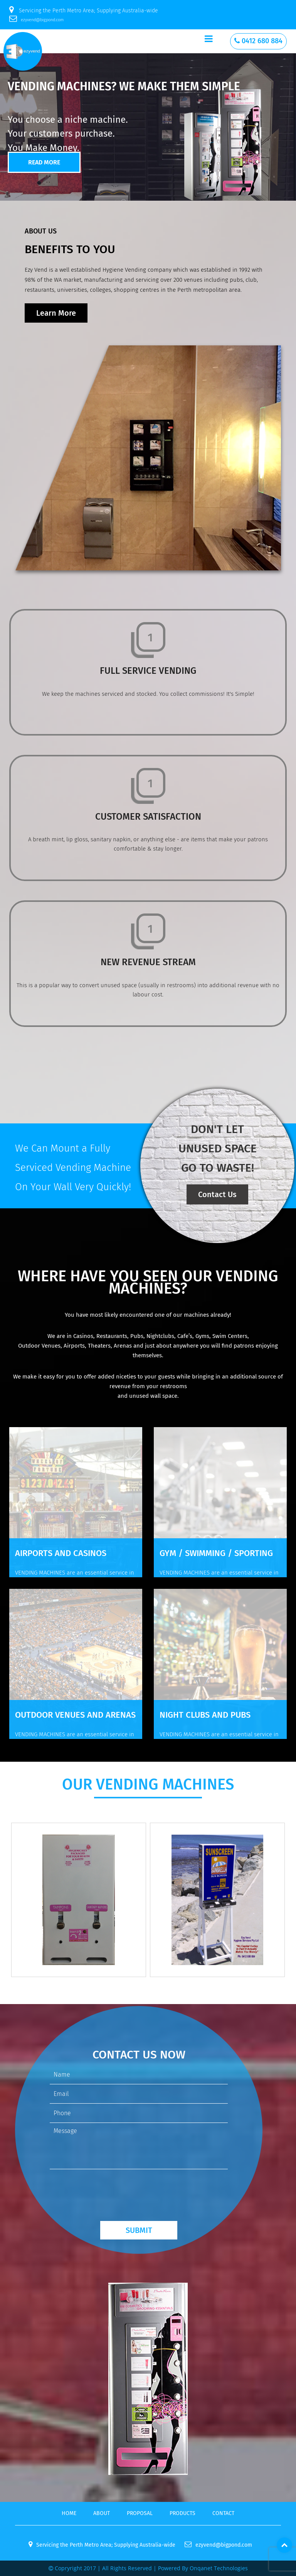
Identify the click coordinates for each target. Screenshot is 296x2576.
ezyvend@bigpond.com (36, 19)
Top (284, 2545)
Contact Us (217, 1194)
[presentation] (108, 2190)
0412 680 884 (258, 41)
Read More (44, 162)
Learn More (56, 313)
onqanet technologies (219, 2568)
